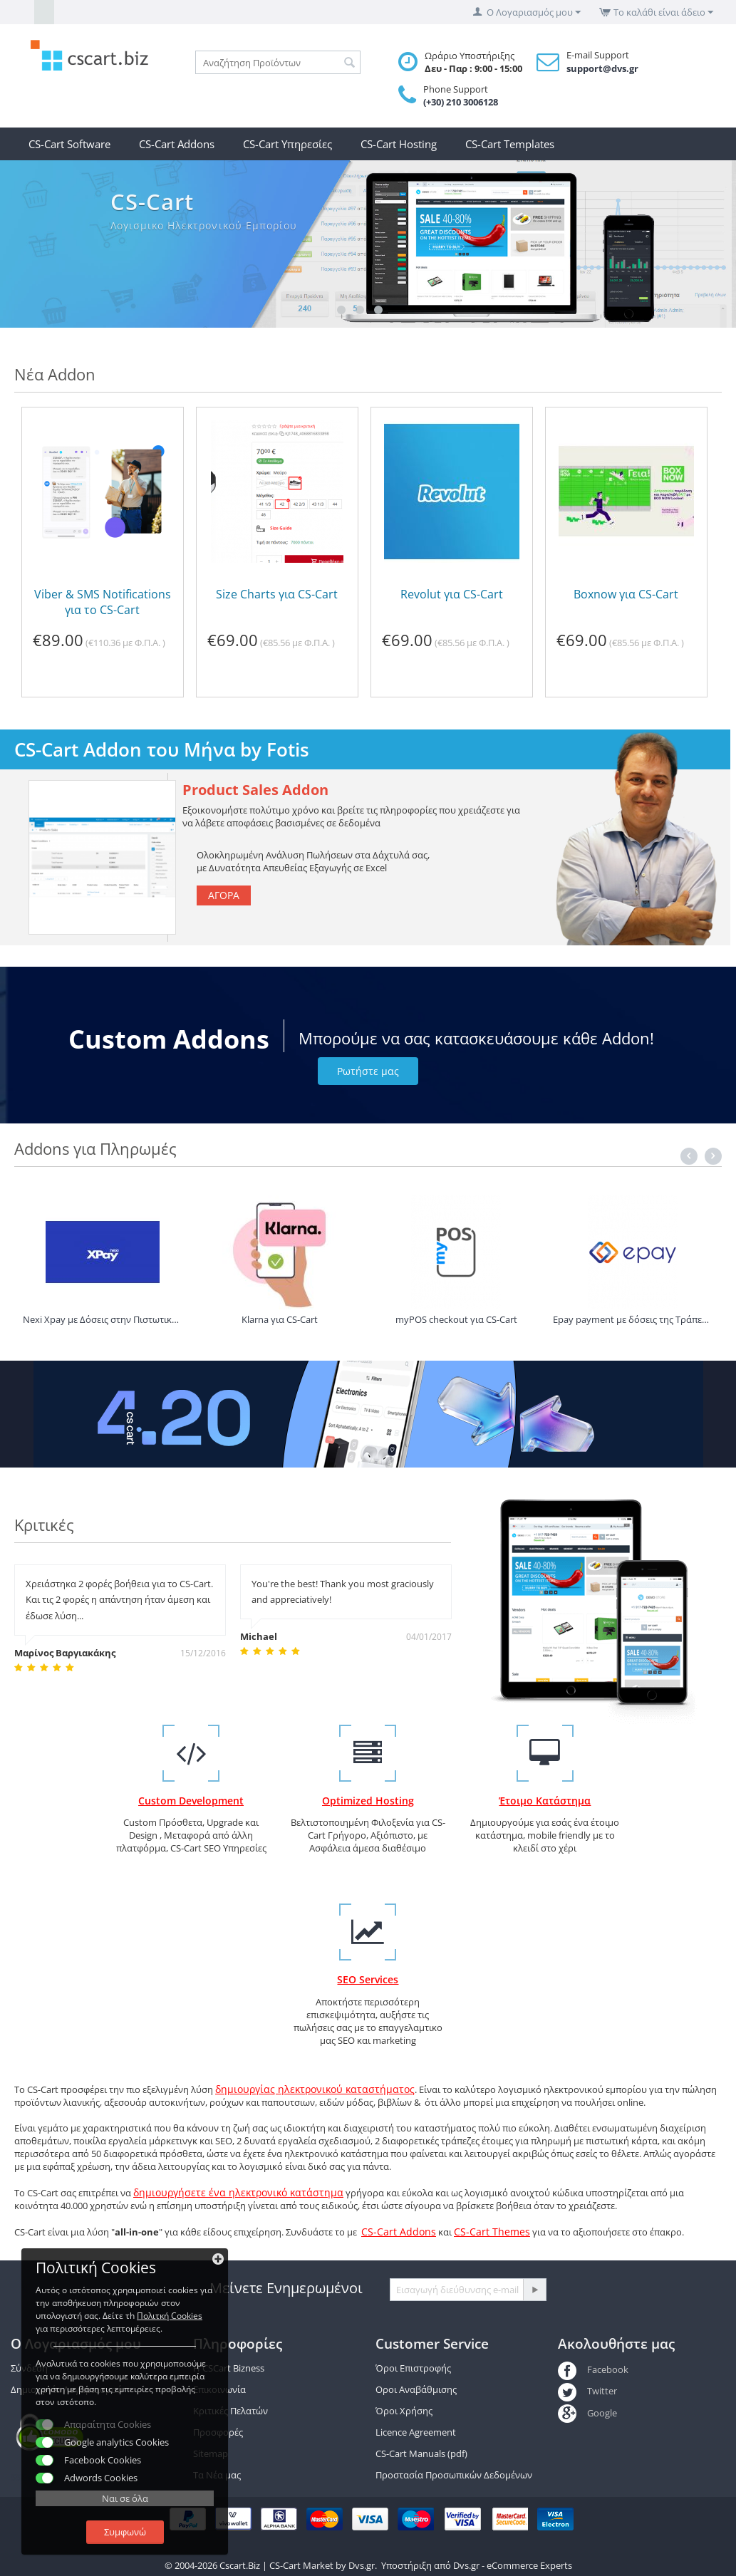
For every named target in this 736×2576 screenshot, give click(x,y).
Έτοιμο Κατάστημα (545, 1800)
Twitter (587, 2390)
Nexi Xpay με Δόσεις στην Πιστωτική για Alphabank (102, 1319)
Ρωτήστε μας (368, 1071)
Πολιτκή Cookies (169, 2316)
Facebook (593, 2369)
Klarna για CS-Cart (280, 1319)
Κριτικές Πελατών (230, 2410)
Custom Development (191, 1800)
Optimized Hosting (368, 1800)
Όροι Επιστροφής (413, 2368)
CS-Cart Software (69, 144)
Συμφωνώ (125, 2531)
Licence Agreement (415, 2432)
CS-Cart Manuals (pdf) (421, 2453)
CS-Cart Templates (509, 144)
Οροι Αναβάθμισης (416, 2389)
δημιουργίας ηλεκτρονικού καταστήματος (315, 2089)
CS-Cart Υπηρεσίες (287, 144)
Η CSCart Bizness (228, 2368)
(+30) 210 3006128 (460, 101)
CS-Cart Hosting (399, 144)
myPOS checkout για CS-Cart (456, 1319)
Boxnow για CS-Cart (626, 594)
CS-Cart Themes (492, 2231)
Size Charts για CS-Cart (277, 594)
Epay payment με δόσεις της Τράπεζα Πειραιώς (632, 1319)
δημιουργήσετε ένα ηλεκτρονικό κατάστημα (238, 2192)
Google (587, 2412)
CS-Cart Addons (176, 144)
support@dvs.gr (602, 68)
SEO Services (367, 1979)
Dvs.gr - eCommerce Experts (512, 2565)
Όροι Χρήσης (403, 2410)
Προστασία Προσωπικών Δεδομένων (453, 2474)
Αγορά (223, 895)
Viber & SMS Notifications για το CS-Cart (102, 602)
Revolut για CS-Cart (451, 594)
